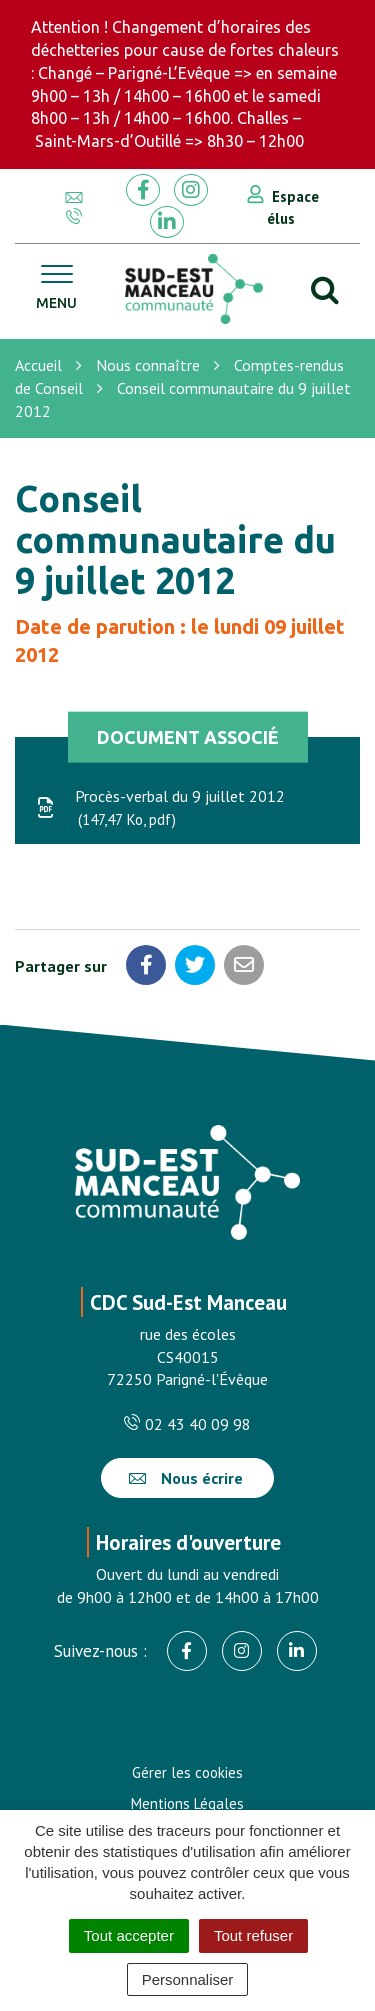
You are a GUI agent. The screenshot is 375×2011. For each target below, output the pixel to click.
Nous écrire (186, 1478)
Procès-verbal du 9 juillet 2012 (160, 808)
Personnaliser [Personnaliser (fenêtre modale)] (188, 1979)
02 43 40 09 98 (187, 1424)
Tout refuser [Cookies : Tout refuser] (253, 1935)
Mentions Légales (187, 1803)
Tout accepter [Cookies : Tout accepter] (129, 1935)
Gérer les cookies (187, 1772)
